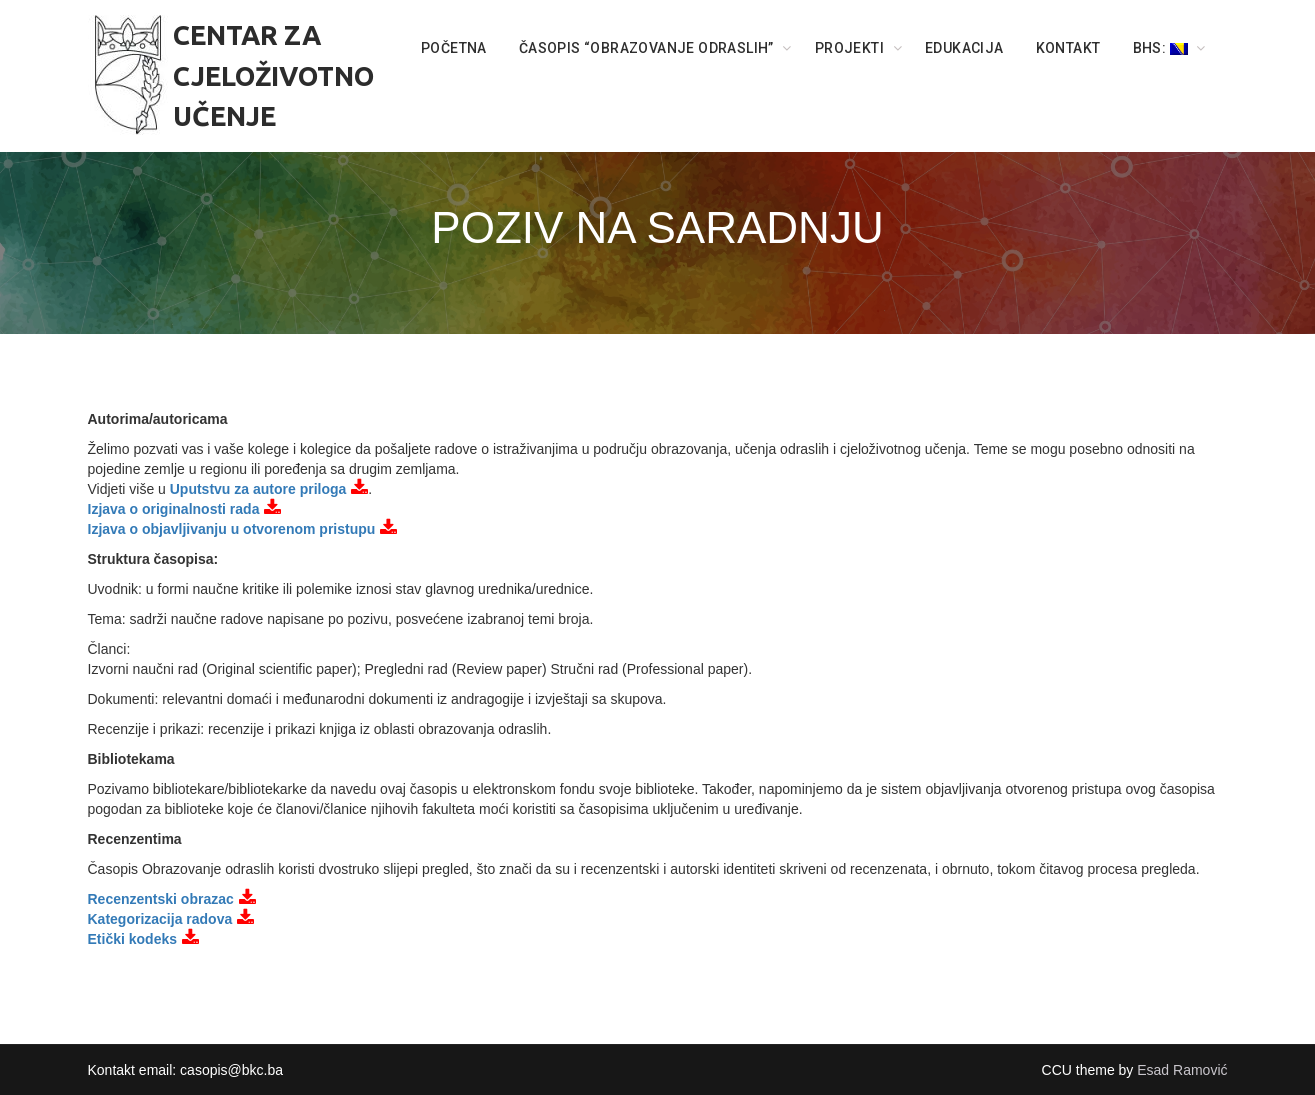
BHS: (1160, 48)
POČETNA (454, 48)
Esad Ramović (1182, 1070)
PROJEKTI (849, 48)
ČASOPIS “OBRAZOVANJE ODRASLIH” (646, 48)
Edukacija (964, 48)
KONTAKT (1068, 48)
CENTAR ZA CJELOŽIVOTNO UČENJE (273, 75)
